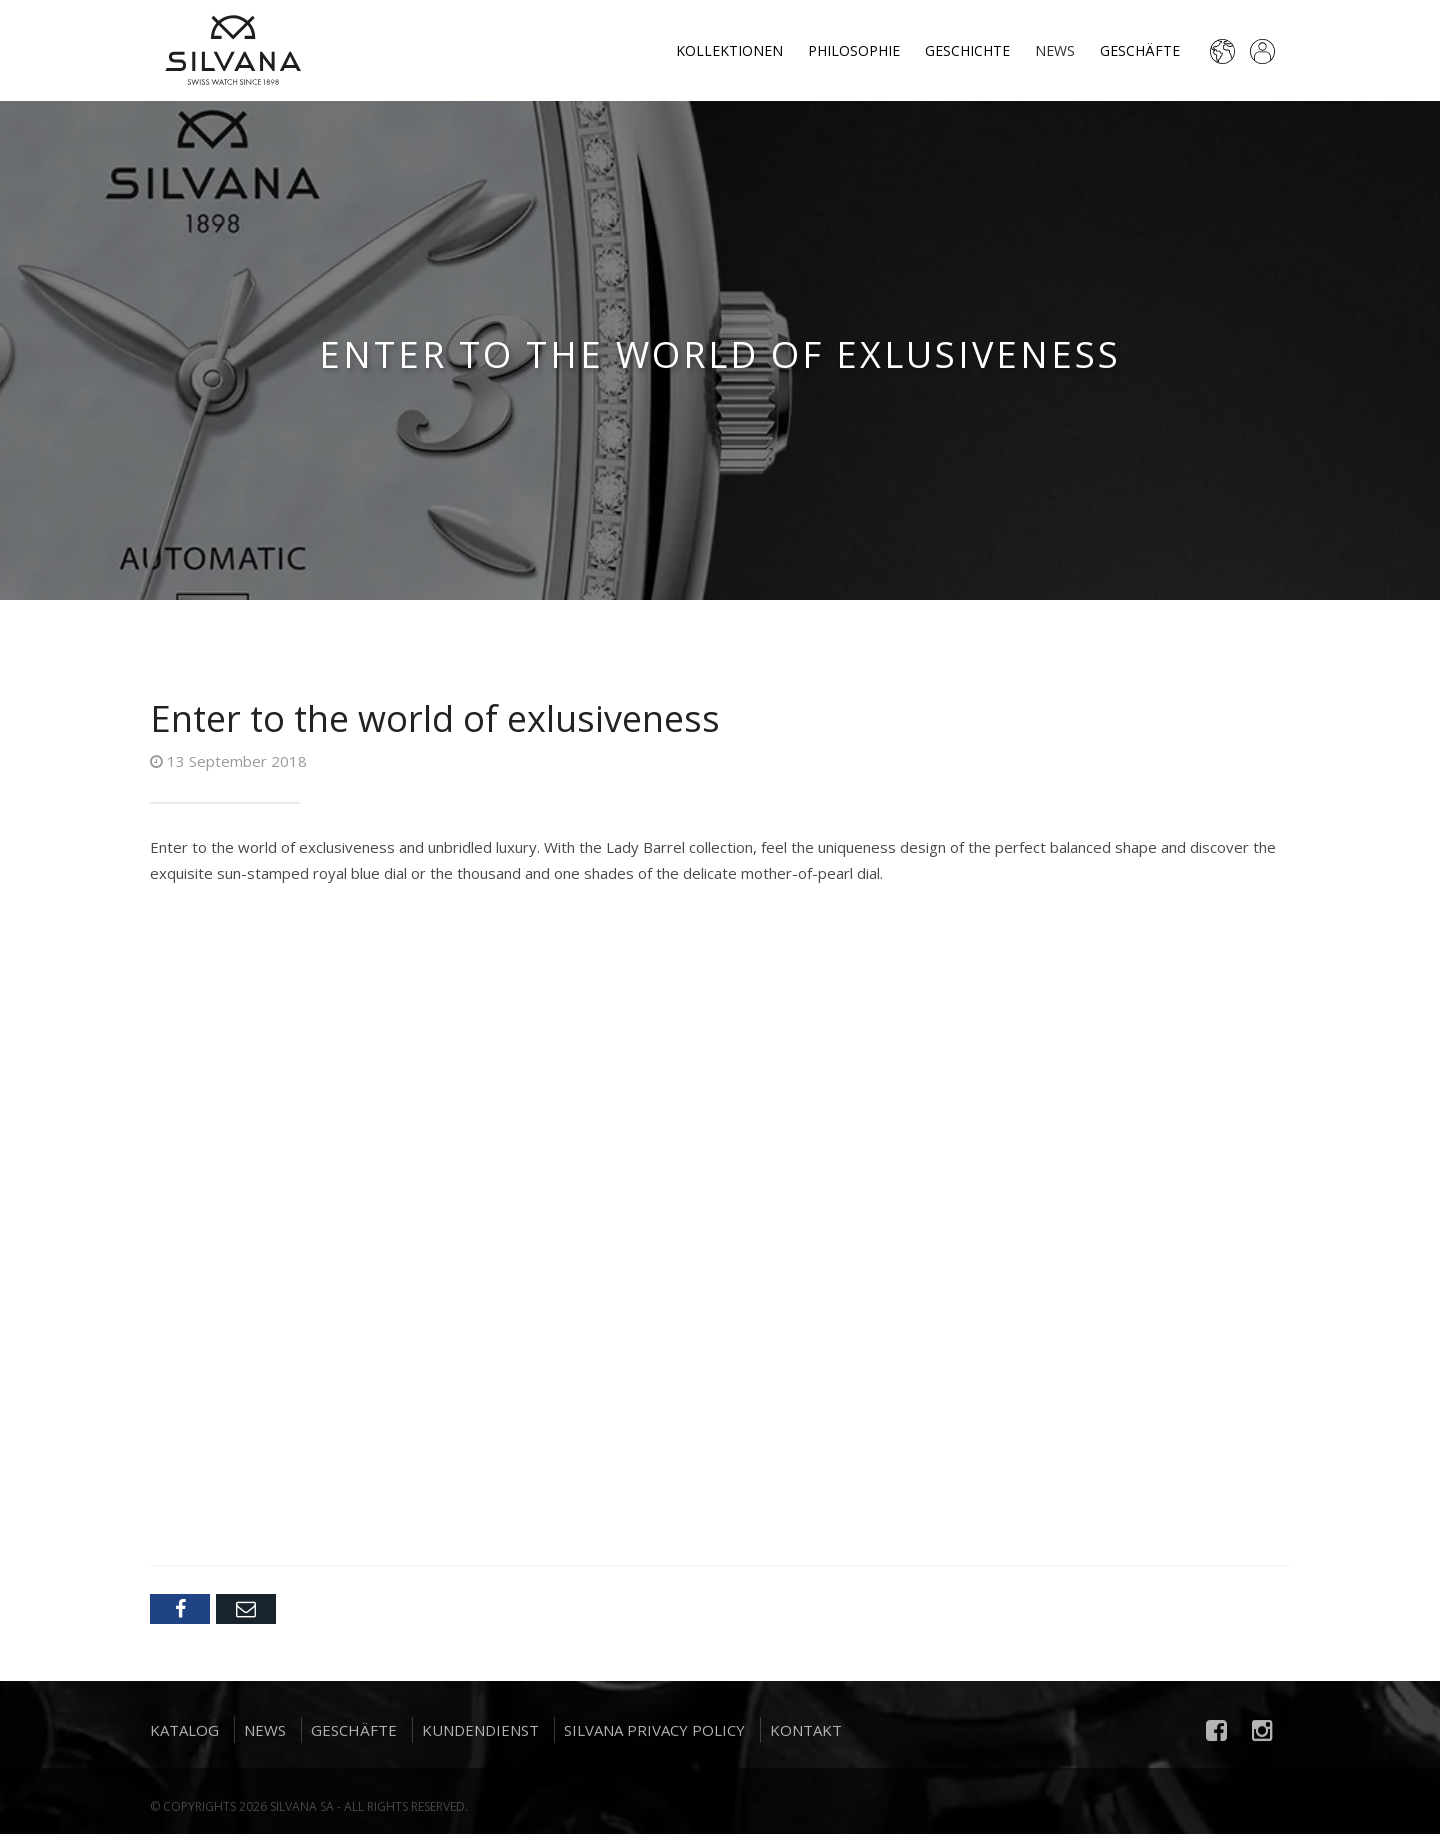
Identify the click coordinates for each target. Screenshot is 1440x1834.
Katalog (184, 1736)
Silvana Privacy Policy (654, 1736)
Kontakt (806, 1736)
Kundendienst (480, 1736)
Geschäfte (1140, 50)
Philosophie (854, 50)
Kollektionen (729, 50)
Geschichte (967, 50)
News (1055, 50)
